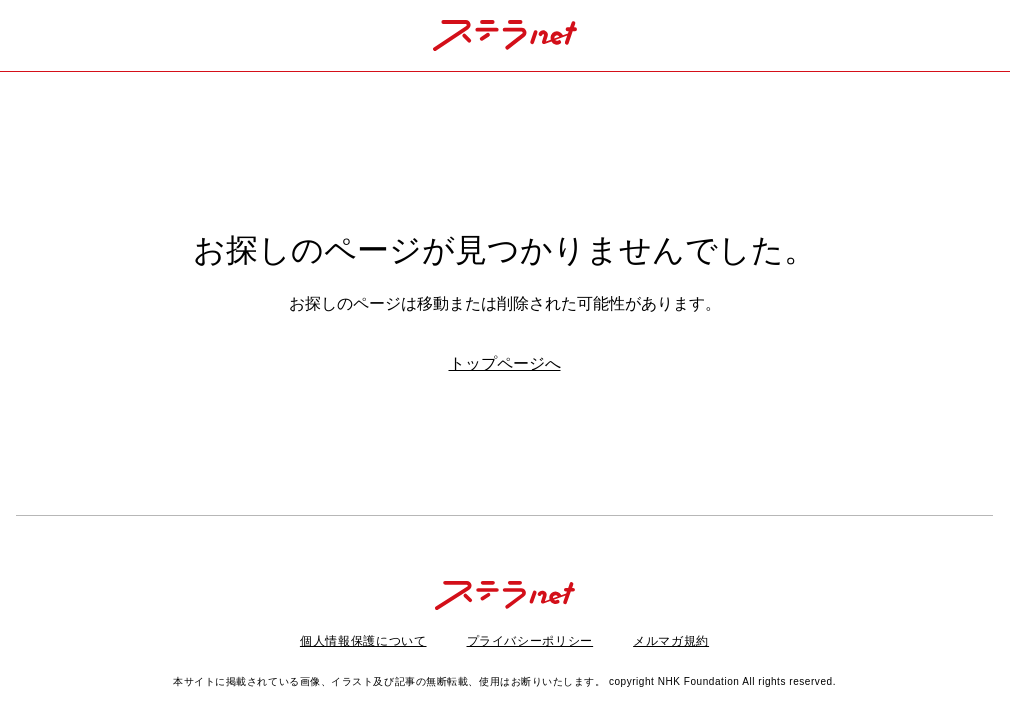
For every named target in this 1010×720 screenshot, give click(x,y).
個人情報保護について (363, 641)
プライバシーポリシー (530, 641)
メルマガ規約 (671, 641)
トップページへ (505, 363)
